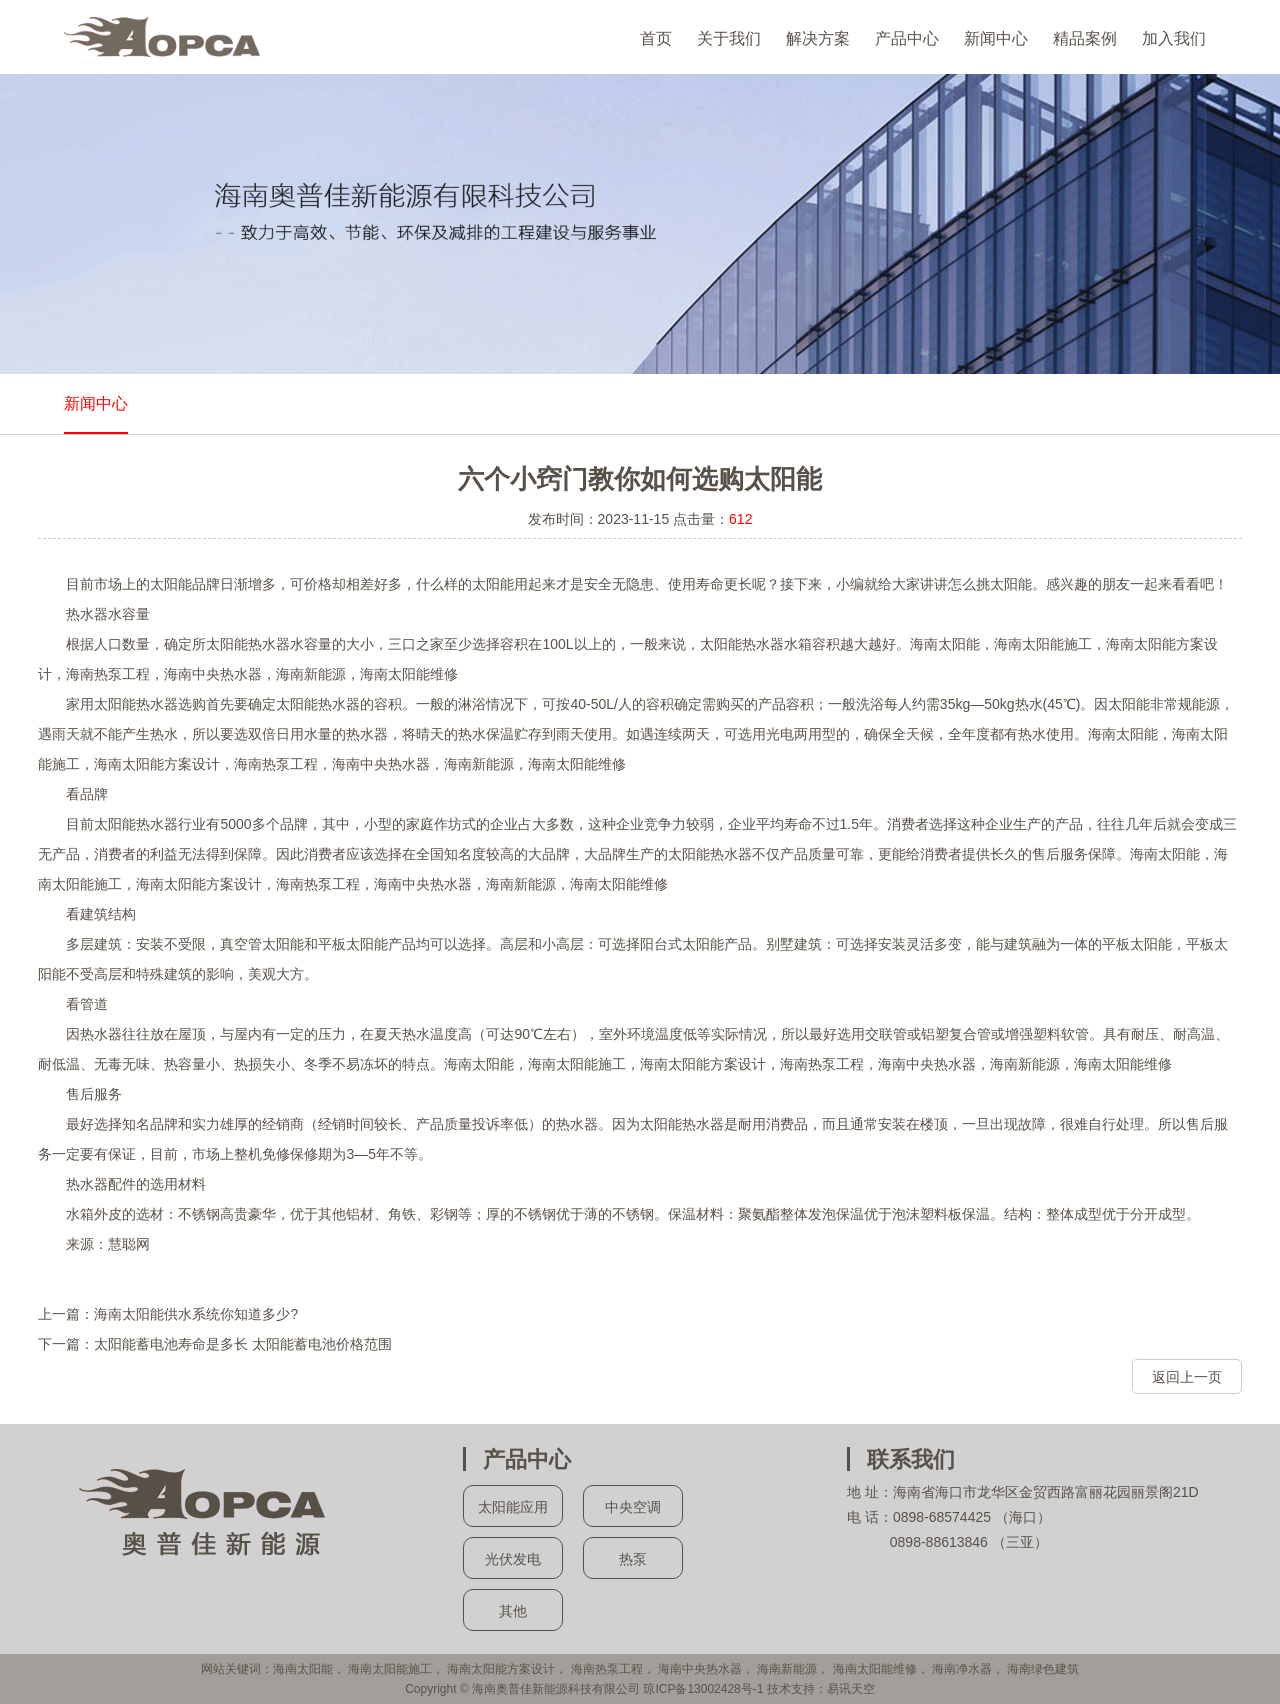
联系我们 (911, 1459)
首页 (656, 38)
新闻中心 (996, 38)
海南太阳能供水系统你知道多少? (196, 1314)
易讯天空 (851, 1689)
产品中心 (907, 38)
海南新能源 (787, 1669)
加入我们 (1174, 38)
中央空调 (633, 1507)
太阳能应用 (513, 1507)
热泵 (633, 1559)
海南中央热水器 (700, 1669)
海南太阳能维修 (875, 1669)
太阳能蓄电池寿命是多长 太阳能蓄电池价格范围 (243, 1344)
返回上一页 (1187, 1377)
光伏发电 (513, 1559)
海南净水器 (962, 1669)
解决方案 (818, 38)
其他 (513, 1611)
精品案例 (1085, 38)
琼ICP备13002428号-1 (703, 1689)
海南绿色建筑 (1043, 1669)
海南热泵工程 (607, 1669)
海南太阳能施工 (390, 1669)
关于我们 (729, 38)
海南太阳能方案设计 (501, 1669)
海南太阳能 (303, 1669)
